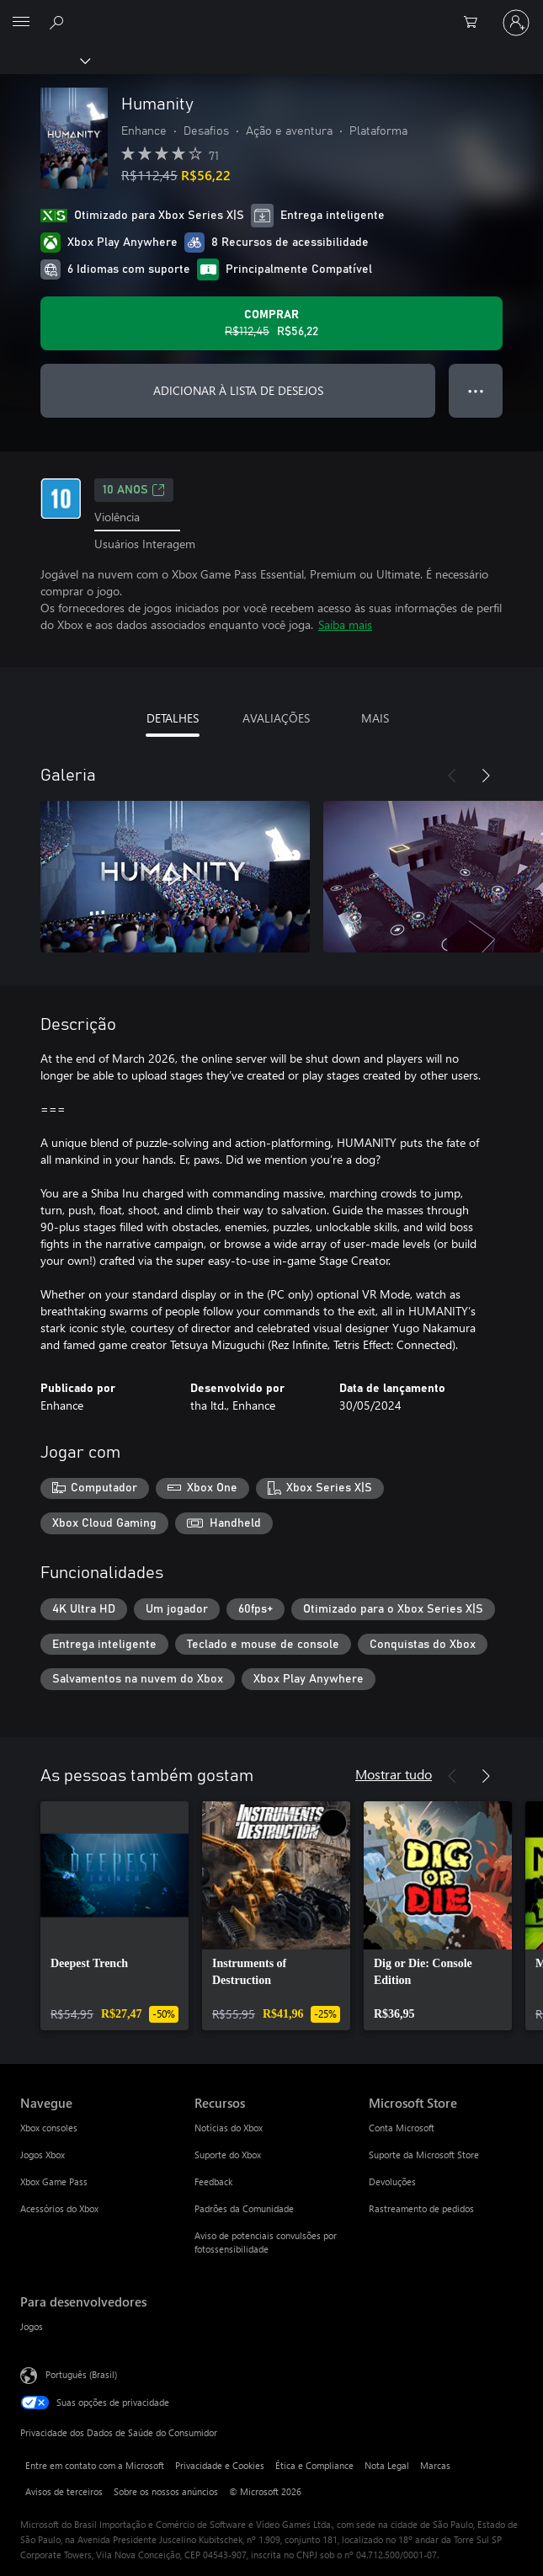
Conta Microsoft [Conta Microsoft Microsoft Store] (401, 2127)
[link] (114, 1915)
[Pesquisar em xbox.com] (59, 21)
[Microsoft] (271, 13)
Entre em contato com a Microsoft (94, 2465)
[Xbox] (44, 59)
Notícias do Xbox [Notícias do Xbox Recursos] (228, 2127)
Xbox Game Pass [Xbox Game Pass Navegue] (54, 2181)
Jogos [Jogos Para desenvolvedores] (31, 2326)
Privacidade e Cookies (219, 2465)
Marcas (435, 2465)
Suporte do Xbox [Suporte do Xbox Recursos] (227, 2154)
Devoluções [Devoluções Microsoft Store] (392, 2181)
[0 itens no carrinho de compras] (475, 23)
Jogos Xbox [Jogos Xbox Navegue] (42, 2154)
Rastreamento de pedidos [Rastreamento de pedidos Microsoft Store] (421, 2208)
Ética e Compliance (314, 2465)
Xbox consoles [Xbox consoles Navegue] (48, 2127)
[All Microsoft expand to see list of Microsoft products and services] (21, 23)
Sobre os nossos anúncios (166, 2491)
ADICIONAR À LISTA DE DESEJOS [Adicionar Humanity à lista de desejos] (238, 390)
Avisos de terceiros (64, 2491)
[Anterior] (452, 775)
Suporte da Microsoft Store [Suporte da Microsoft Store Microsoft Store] (424, 2154)
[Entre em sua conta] (516, 23)
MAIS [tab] (375, 718)
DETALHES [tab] (172, 718)
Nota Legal (387, 2465)
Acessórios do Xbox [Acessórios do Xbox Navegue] (59, 2208)
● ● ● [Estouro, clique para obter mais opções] (476, 390)
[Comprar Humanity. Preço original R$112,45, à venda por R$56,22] (271, 323)
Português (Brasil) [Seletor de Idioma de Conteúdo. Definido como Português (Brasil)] (81, 2374)
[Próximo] (486, 775)
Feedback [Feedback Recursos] (213, 2181)
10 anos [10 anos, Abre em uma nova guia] (134, 490)
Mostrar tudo (393, 1774)
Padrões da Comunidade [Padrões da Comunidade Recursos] (244, 2208)
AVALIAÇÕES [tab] (276, 718)
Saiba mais (345, 624)
